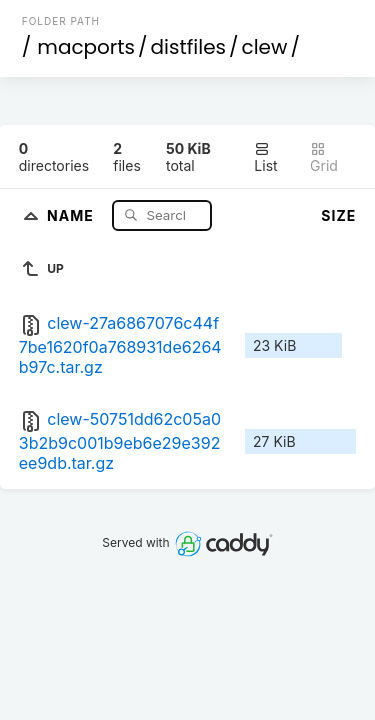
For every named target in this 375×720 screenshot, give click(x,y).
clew (265, 47)
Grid (324, 157)
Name (72, 214)
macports (86, 47)
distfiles (188, 47)
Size (338, 215)
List (265, 157)
